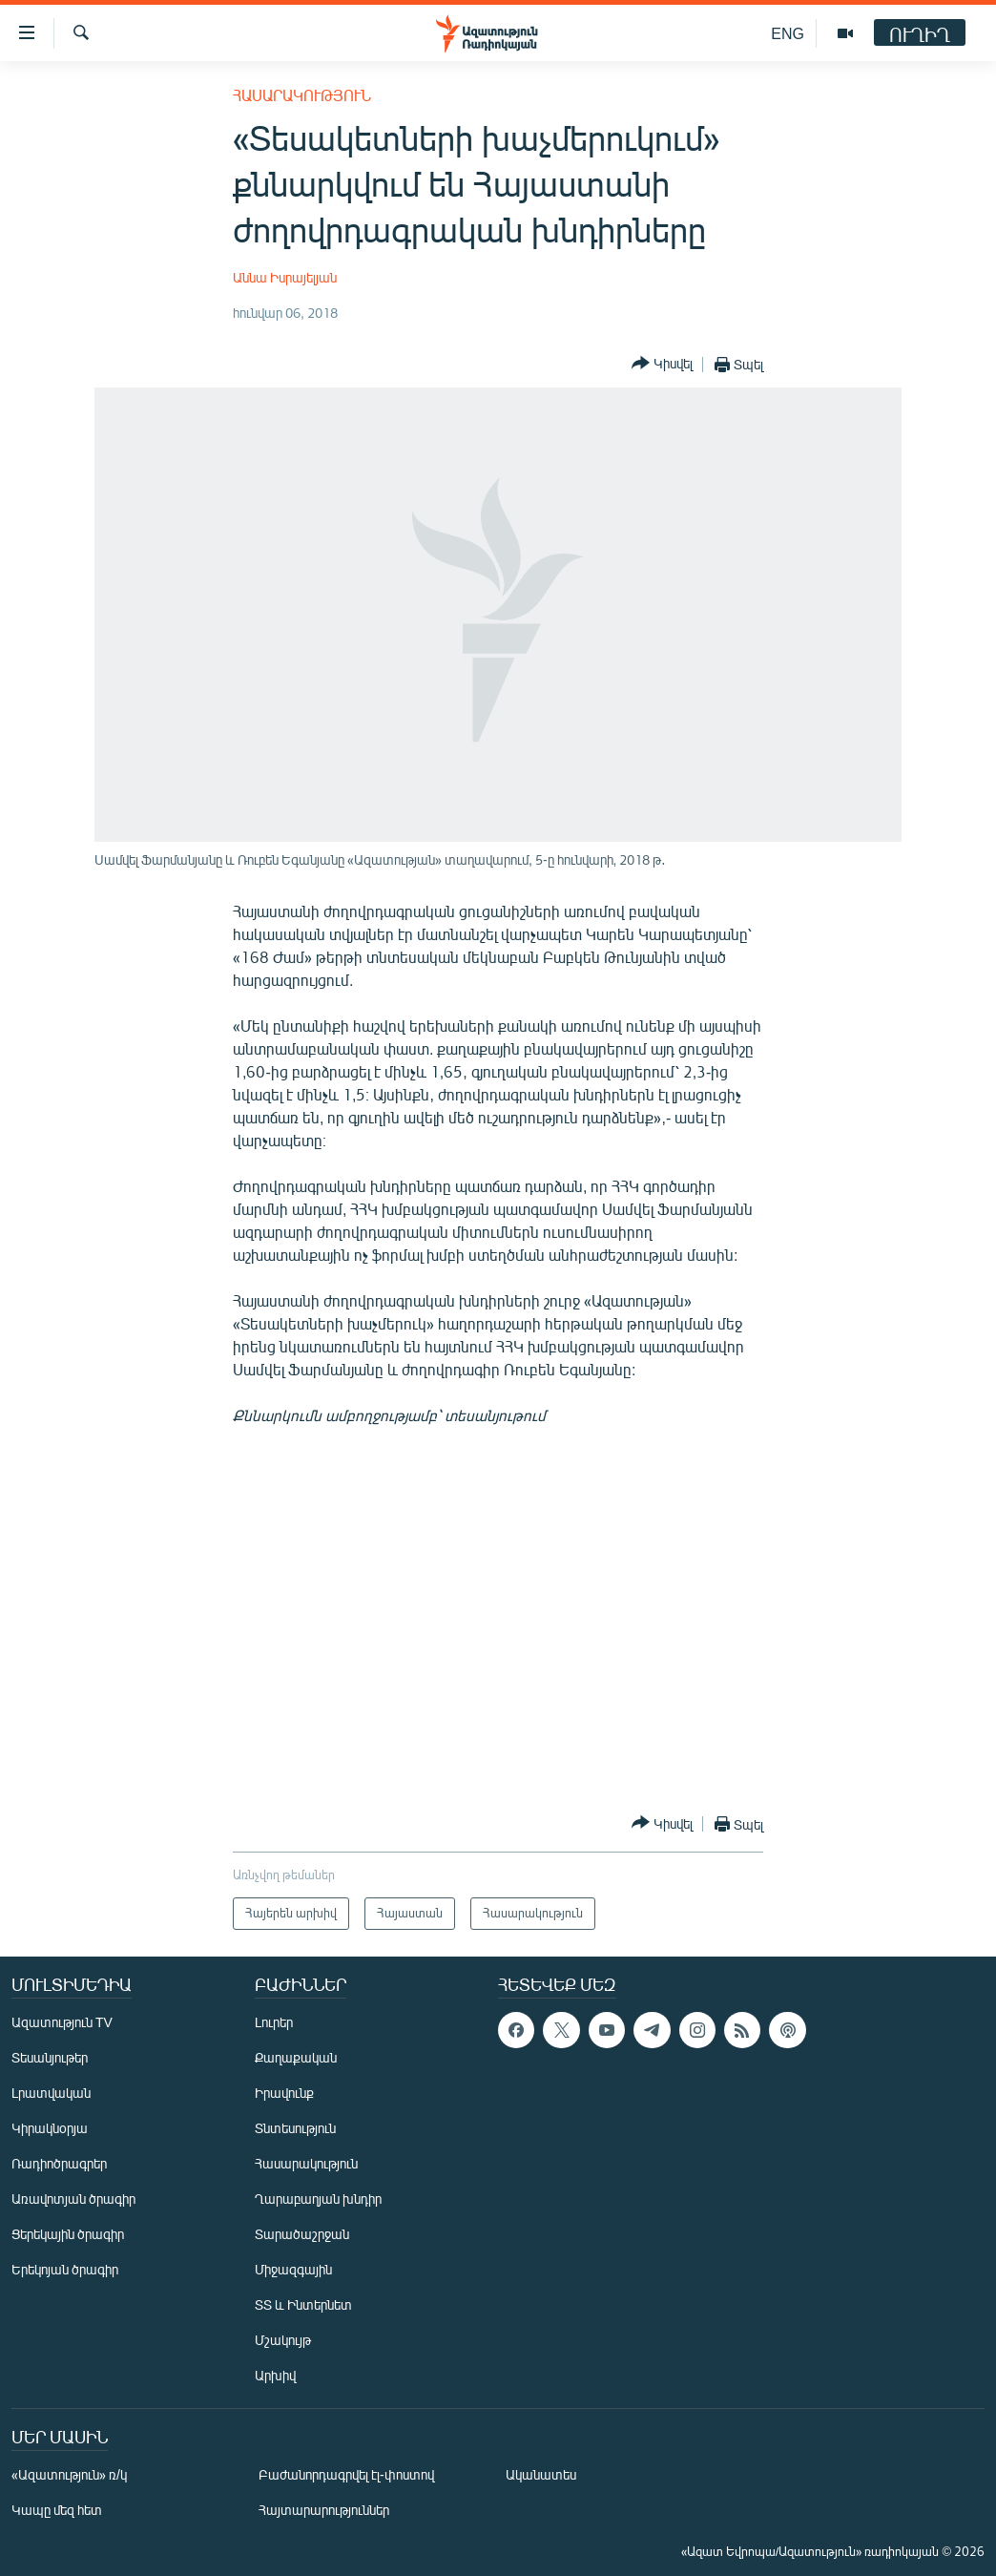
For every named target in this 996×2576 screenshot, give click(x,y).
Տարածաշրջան (302, 2234)
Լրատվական (51, 2092)
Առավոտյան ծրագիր (73, 2198)
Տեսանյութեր (49, 2057)
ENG (787, 33)
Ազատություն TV (62, 2022)
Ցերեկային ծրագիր (67, 2234)
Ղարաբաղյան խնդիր (318, 2198)
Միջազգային (293, 2269)
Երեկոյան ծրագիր (64, 2269)
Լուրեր (274, 2022)
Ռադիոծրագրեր (59, 2163)
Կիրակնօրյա (49, 2128)
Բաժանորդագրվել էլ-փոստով (346, 2474)
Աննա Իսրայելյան (285, 277)
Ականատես (541, 2474)
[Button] (662, 364)
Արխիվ (275, 2375)
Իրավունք (284, 2092)
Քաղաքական (296, 2057)
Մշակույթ (283, 2340)
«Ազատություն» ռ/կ (69, 2474)
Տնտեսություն (295, 2128)
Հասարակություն (302, 95)
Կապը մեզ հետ (56, 2510)
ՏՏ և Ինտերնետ (303, 2304)
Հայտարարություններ (324, 2510)
